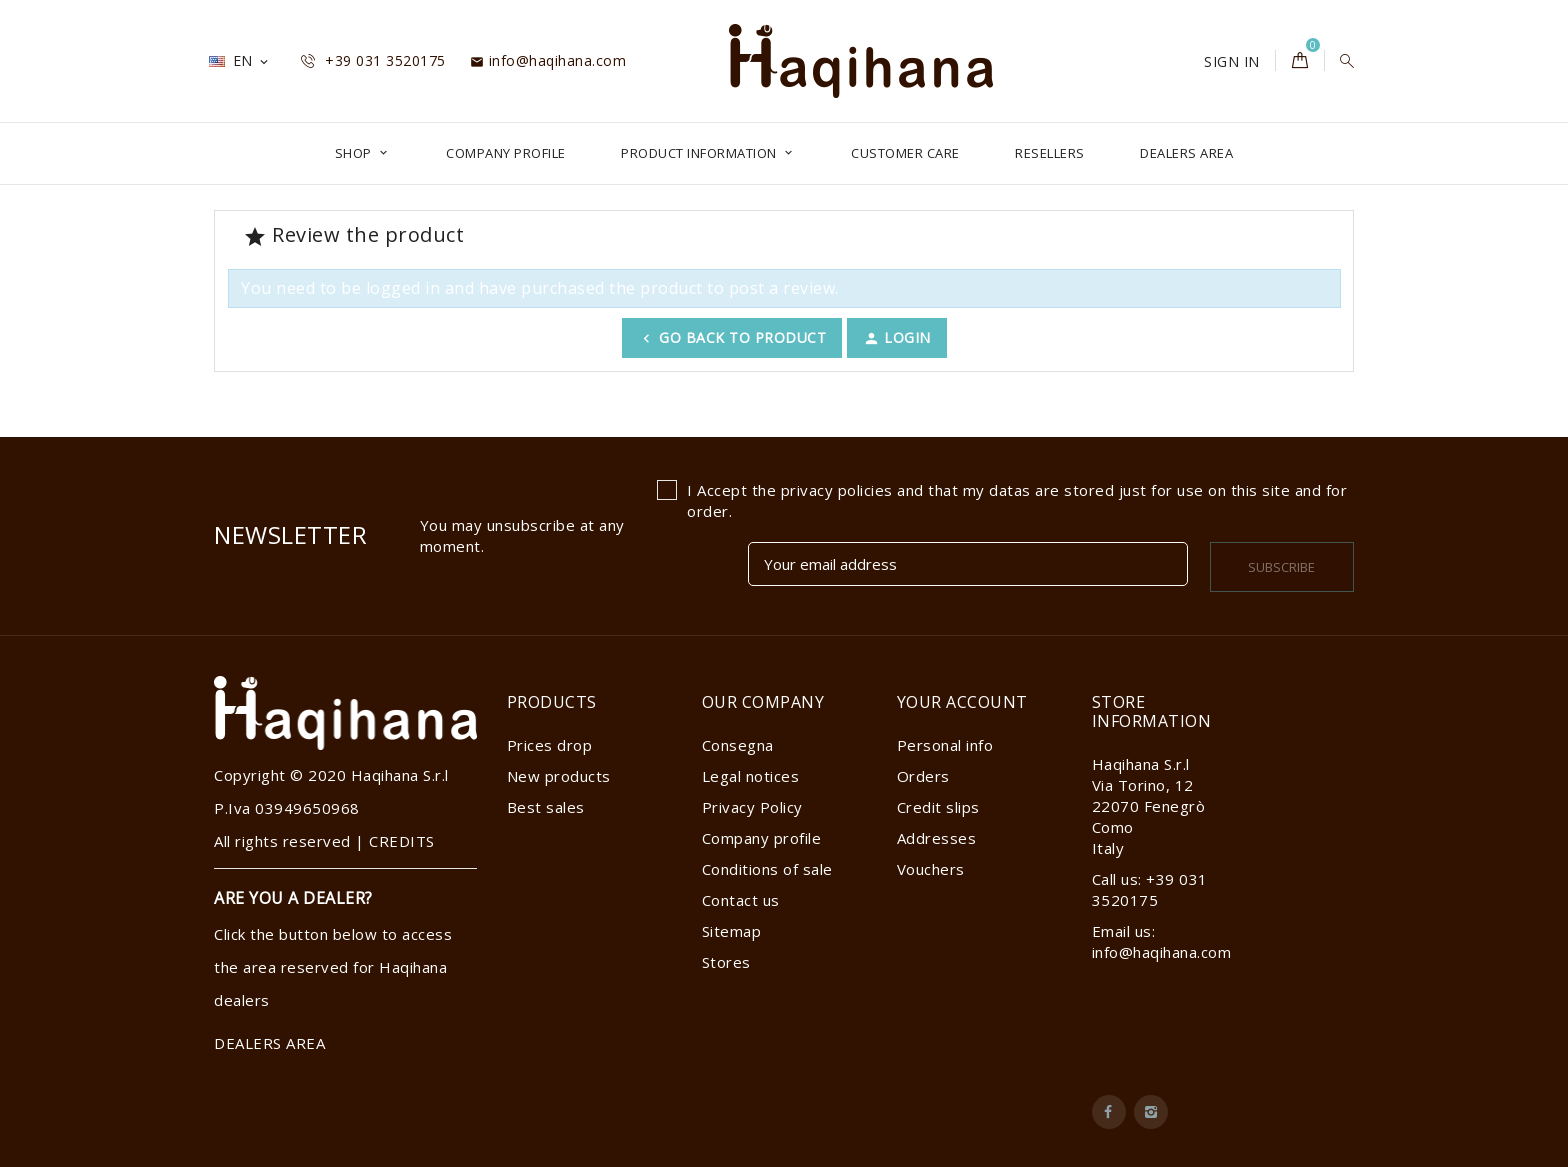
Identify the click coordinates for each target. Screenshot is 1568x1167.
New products (559, 776)
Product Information (700, 153)
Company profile (506, 153)
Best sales (546, 807)
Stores (726, 962)
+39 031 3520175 (373, 60)
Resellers (1050, 153)
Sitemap (732, 931)
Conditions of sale (767, 869)
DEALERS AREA (1186, 153)
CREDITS (402, 841)
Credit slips (938, 807)
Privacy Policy (752, 807)
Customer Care (905, 153)
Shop (355, 153)
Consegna (738, 745)
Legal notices (751, 776)
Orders (923, 776)
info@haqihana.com (548, 60)
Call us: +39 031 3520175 (1150, 889)
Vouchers (931, 869)
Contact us (741, 900)
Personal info (945, 745)
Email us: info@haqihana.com (1162, 941)
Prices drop (550, 745)
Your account (962, 702)
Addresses (937, 838)
